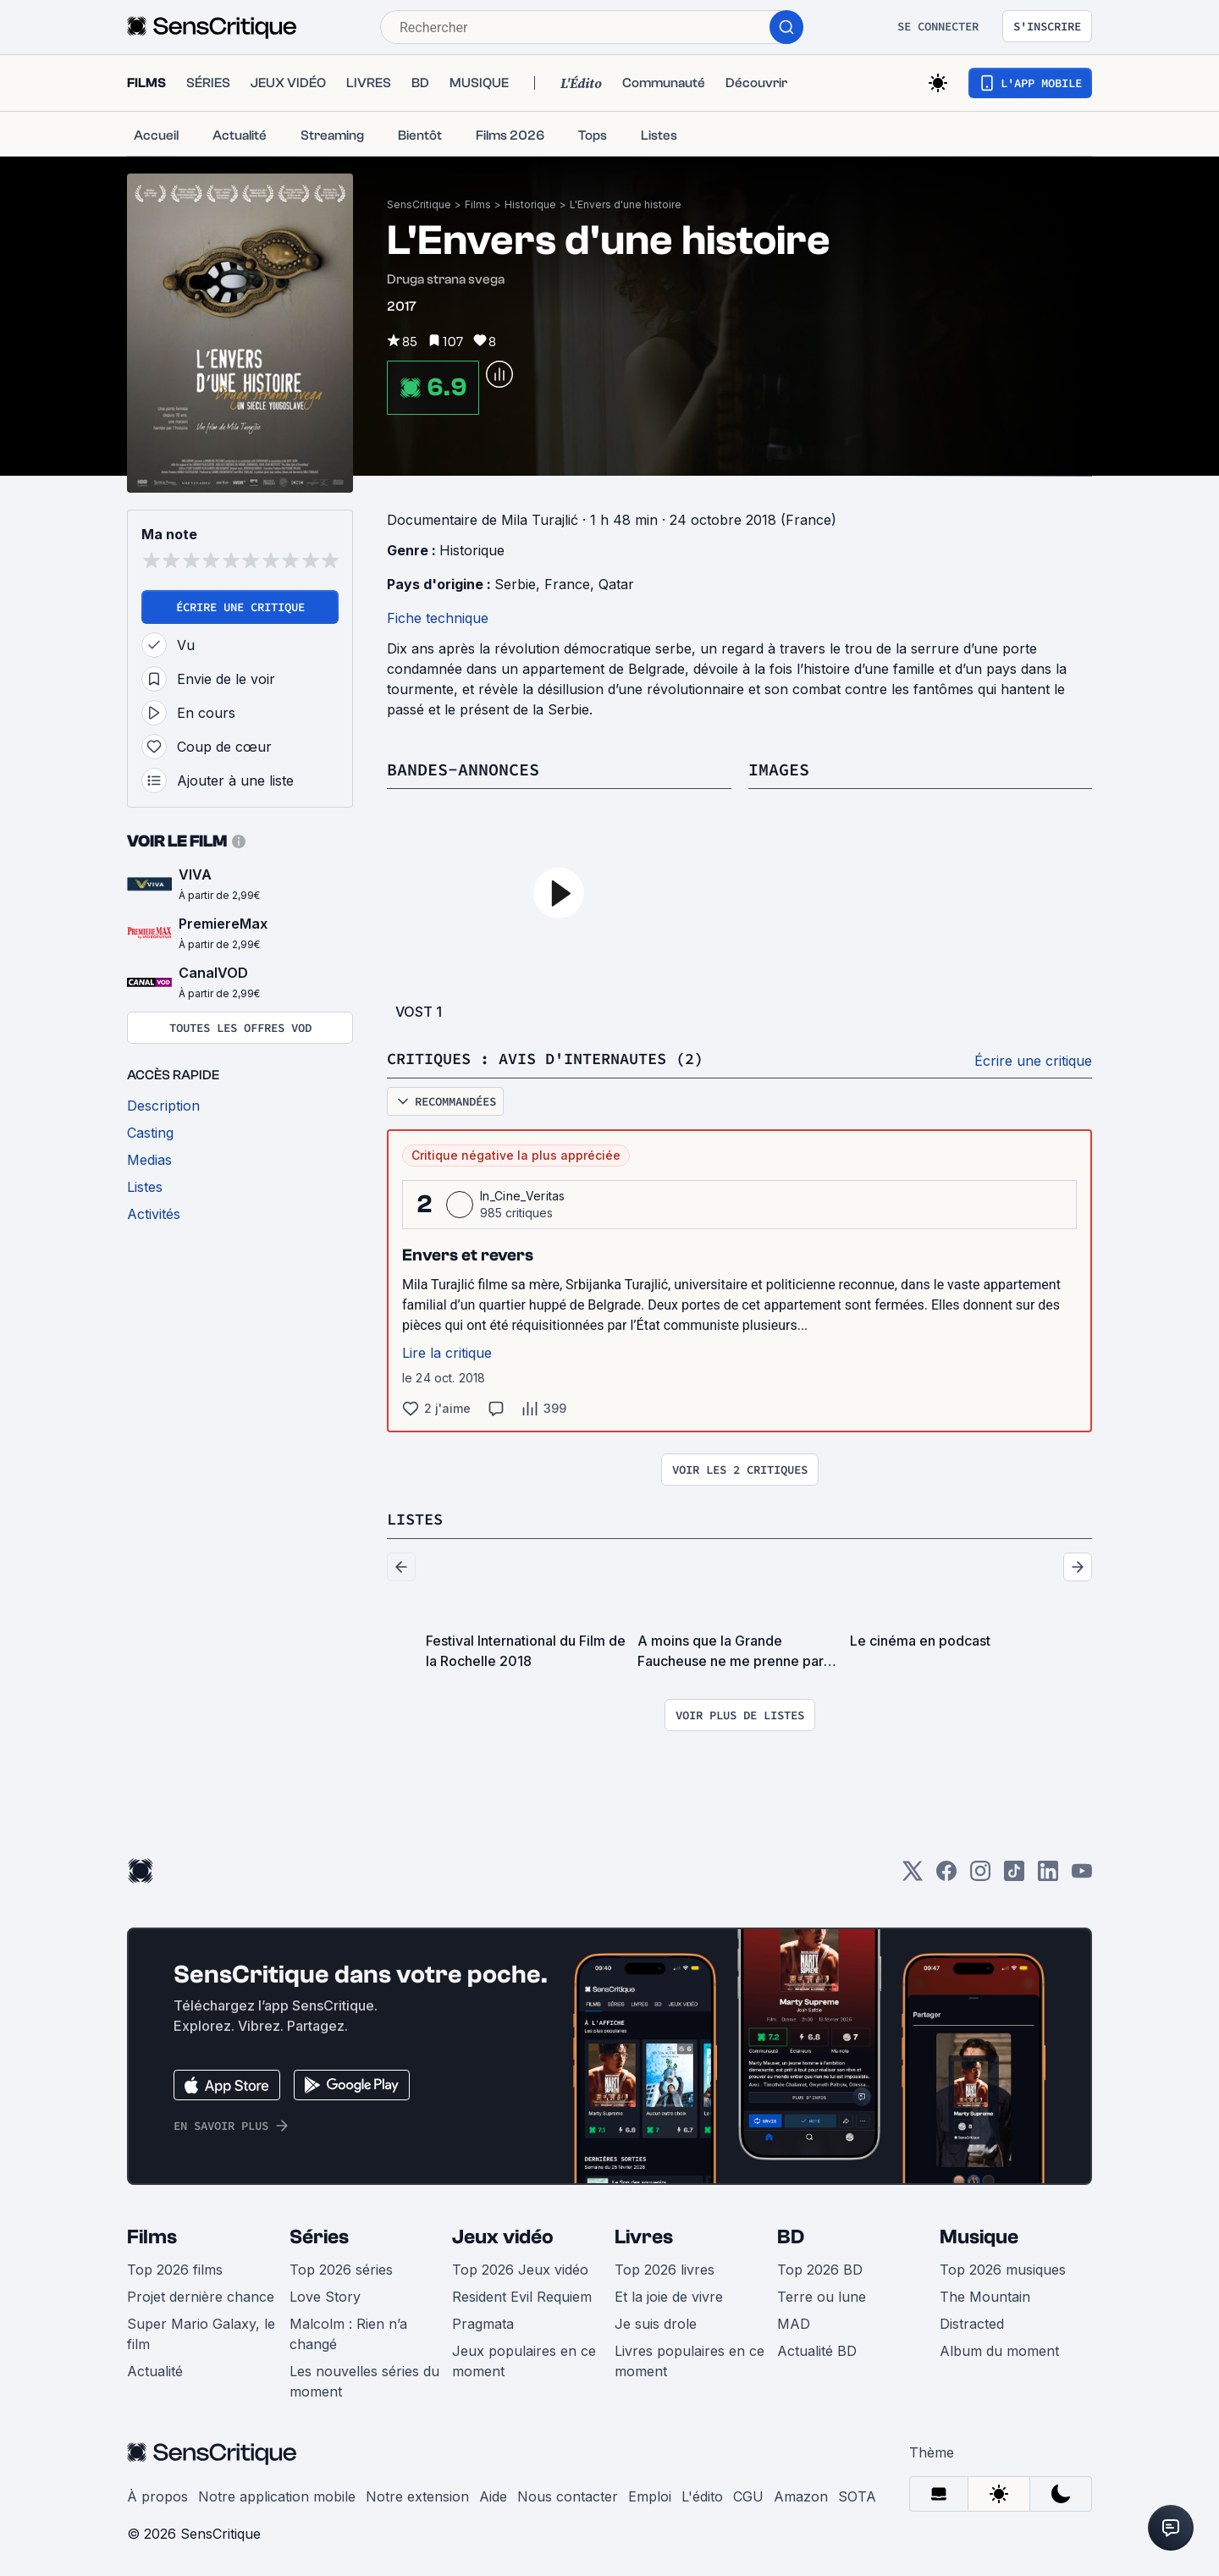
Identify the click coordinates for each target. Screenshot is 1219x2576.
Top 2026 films (175, 2267)
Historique (530, 204)
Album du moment (999, 2349)
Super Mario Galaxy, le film (201, 2332)
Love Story (325, 2294)
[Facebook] (946, 1874)
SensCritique (419, 204)
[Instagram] (980, 1874)
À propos (157, 2494)
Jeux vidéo (503, 2235)
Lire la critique (447, 1351)
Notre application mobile (277, 2494)
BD (790, 2235)
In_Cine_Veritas (522, 1195)
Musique (979, 2235)
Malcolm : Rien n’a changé (348, 2332)
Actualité (155, 2369)
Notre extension (417, 2494)
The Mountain (985, 2294)
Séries (319, 2235)
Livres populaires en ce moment (689, 2359)
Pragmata (483, 2322)
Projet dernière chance (200, 2294)
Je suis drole (656, 2322)
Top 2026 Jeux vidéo (520, 2267)
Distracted (972, 2322)
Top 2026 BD (820, 2267)
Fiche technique (437, 618)
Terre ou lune (821, 2294)
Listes (417, 1517)
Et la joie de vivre (669, 2294)
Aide (493, 2494)
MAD (793, 2322)
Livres (644, 2235)
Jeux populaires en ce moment (524, 2359)
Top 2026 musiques (1003, 2267)
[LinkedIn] (1048, 1874)
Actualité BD (817, 2349)
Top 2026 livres (664, 2267)
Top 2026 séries (341, 2267)
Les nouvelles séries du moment (364, 2379)
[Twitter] (912, 1874)
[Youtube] (1082, 1874)
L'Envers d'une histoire (625, 204)
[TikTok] (1014, 1874)
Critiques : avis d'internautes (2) (559, 1057)
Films (478, 204)
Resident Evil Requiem (522, 2294)
